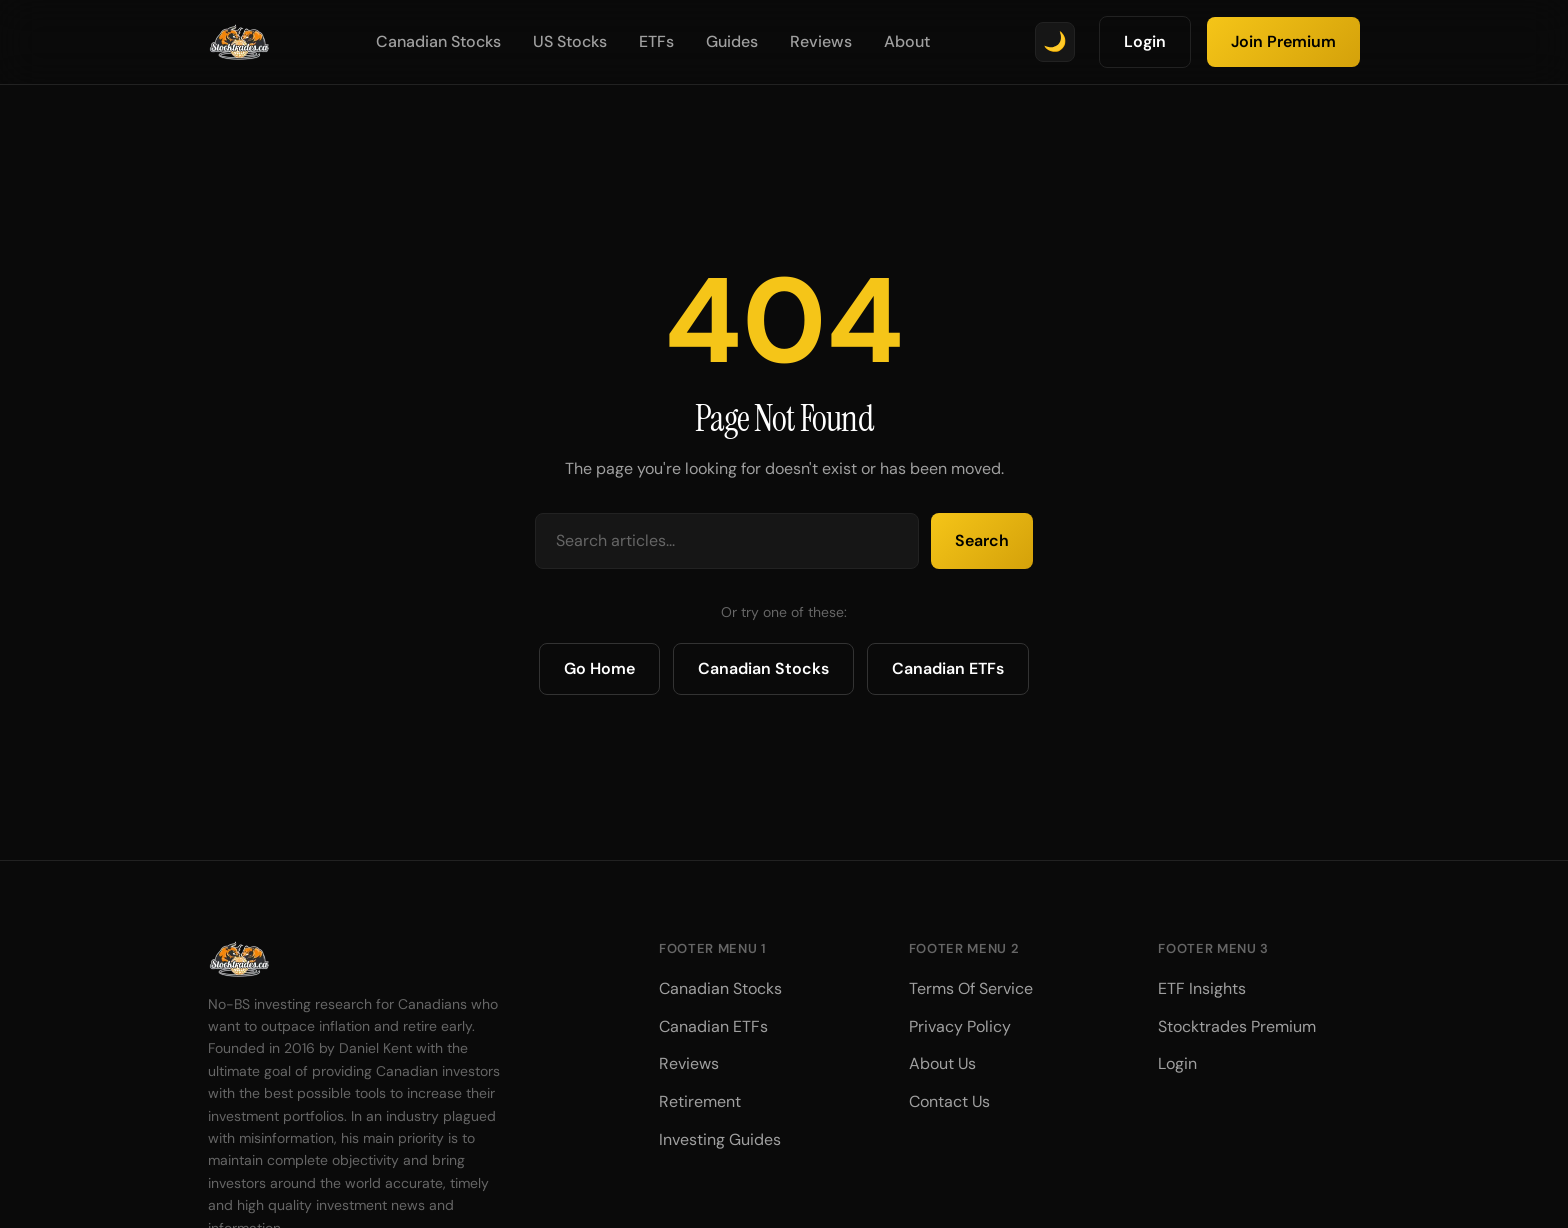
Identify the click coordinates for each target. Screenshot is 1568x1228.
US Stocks (570, 41)
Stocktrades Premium (1237, 1026)
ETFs (656, 41)
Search (982, 540)
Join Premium (1283, 41)
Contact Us (949, 1101)
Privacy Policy (960, 1026)
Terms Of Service (971, 988)
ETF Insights (1202, 988)
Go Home (599, 668)
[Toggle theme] (1055, 42)
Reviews (821, 41)
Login (1145, 41)
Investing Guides (720, 1139)
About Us (942, 1063)
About (907, 41)
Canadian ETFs (948, 668)
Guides (732, 41)
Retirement (700, 1101)
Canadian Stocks (438, 41)
